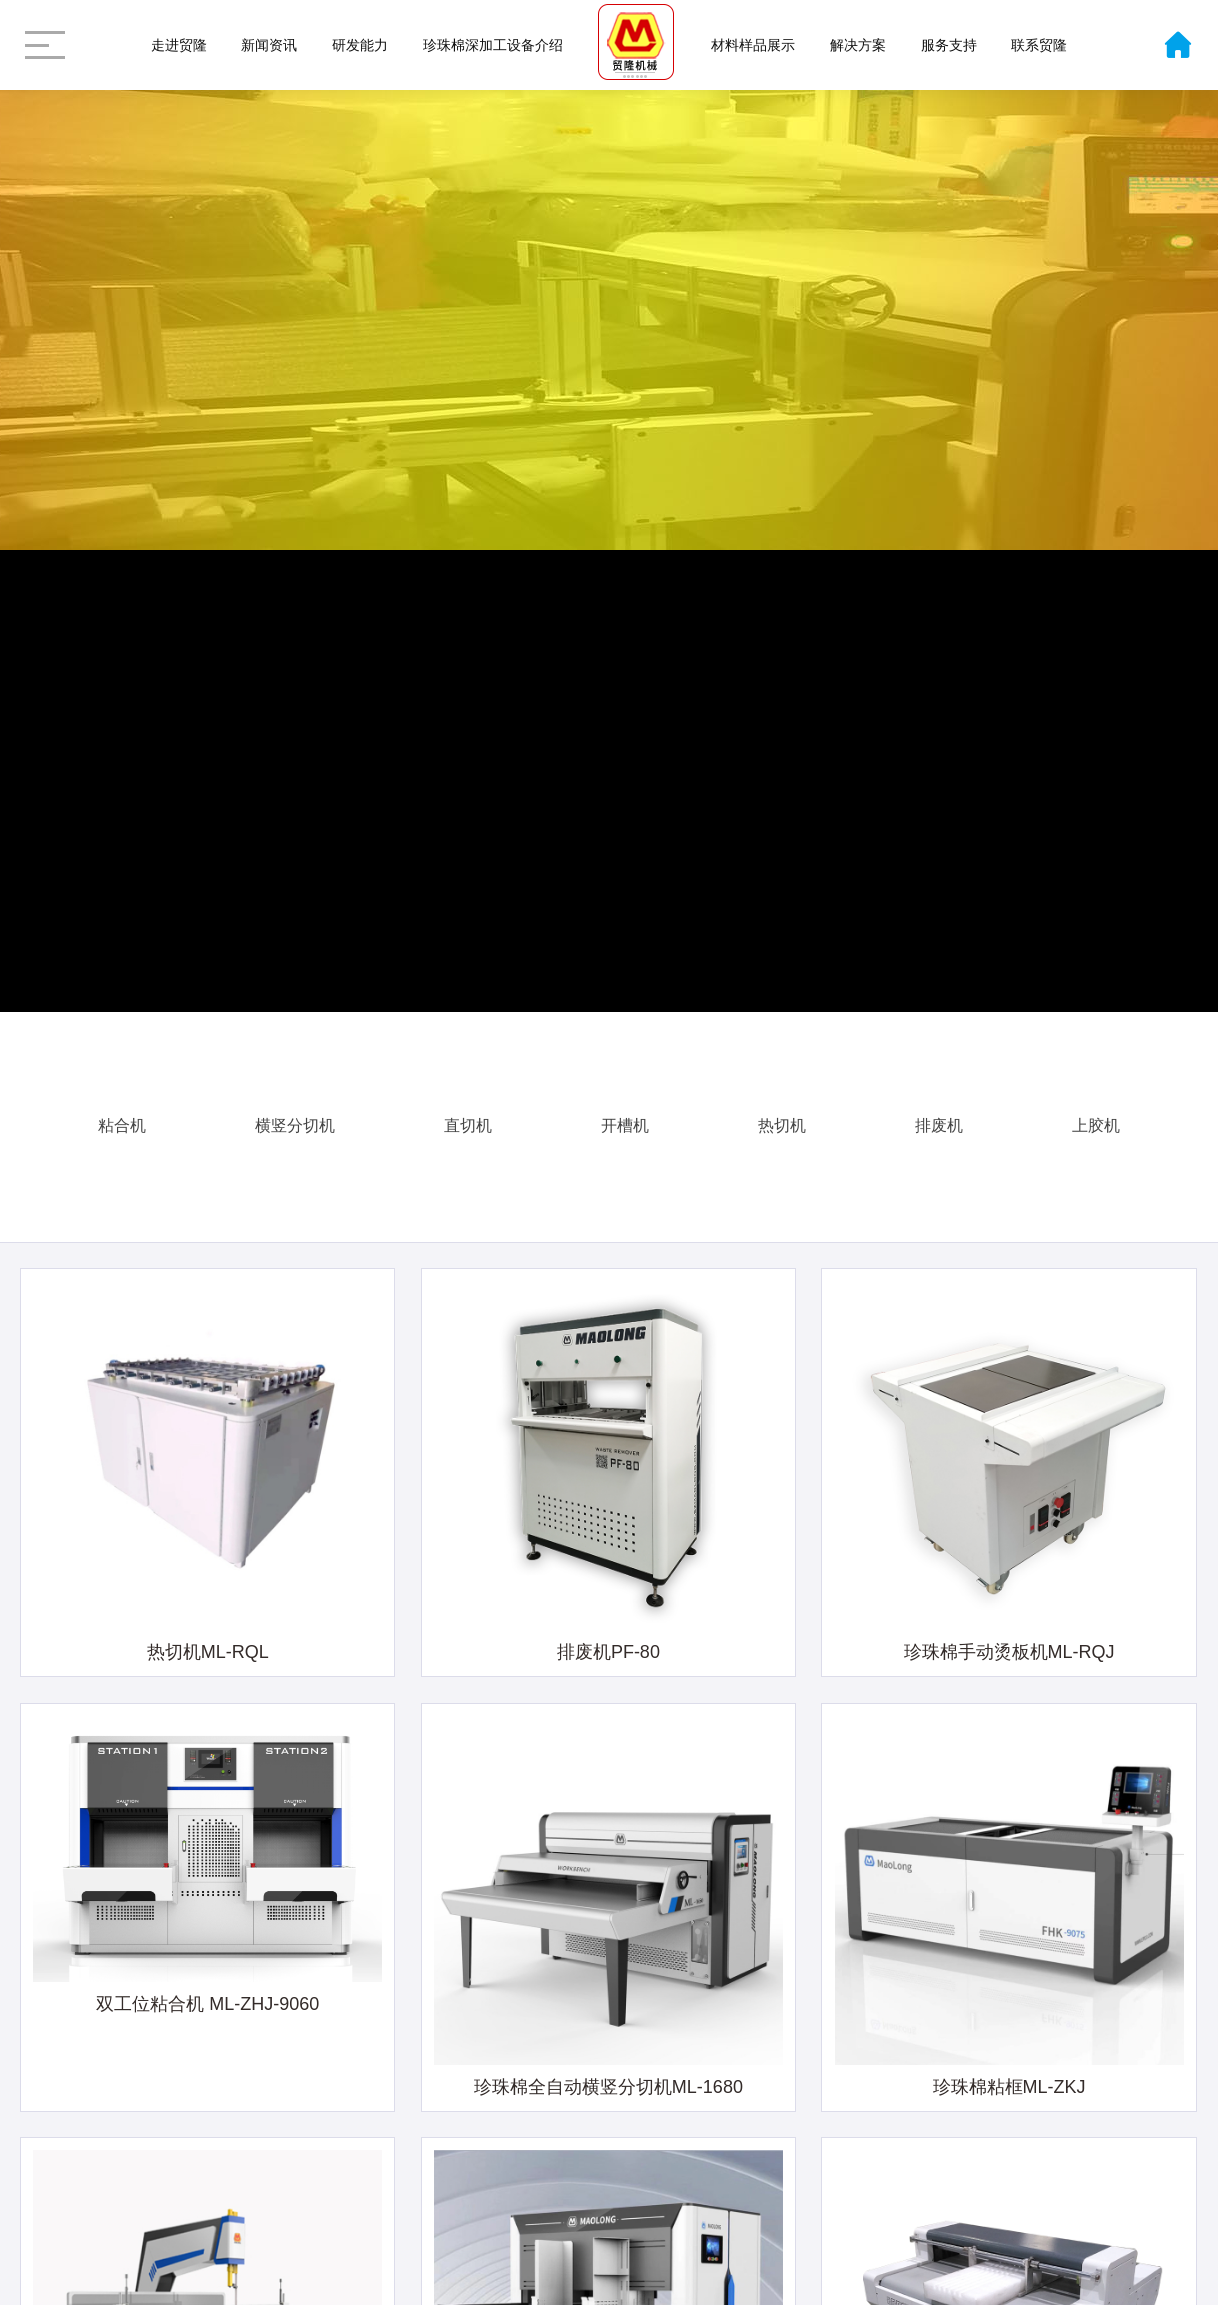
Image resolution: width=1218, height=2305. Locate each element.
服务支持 (949, 45)
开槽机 (625, 1113)
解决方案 (858, 45)
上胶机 (1096, 1113)
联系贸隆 (1039, 45)
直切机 (468, 1113)
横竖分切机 (295, 1113)
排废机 (939, 1113)
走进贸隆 (179, 45)
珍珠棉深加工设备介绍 (493, 45)
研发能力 (360, 45)
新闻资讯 (269, 45)
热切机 (782, 1113)
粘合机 (122, 1113)
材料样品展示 (753, 45)
